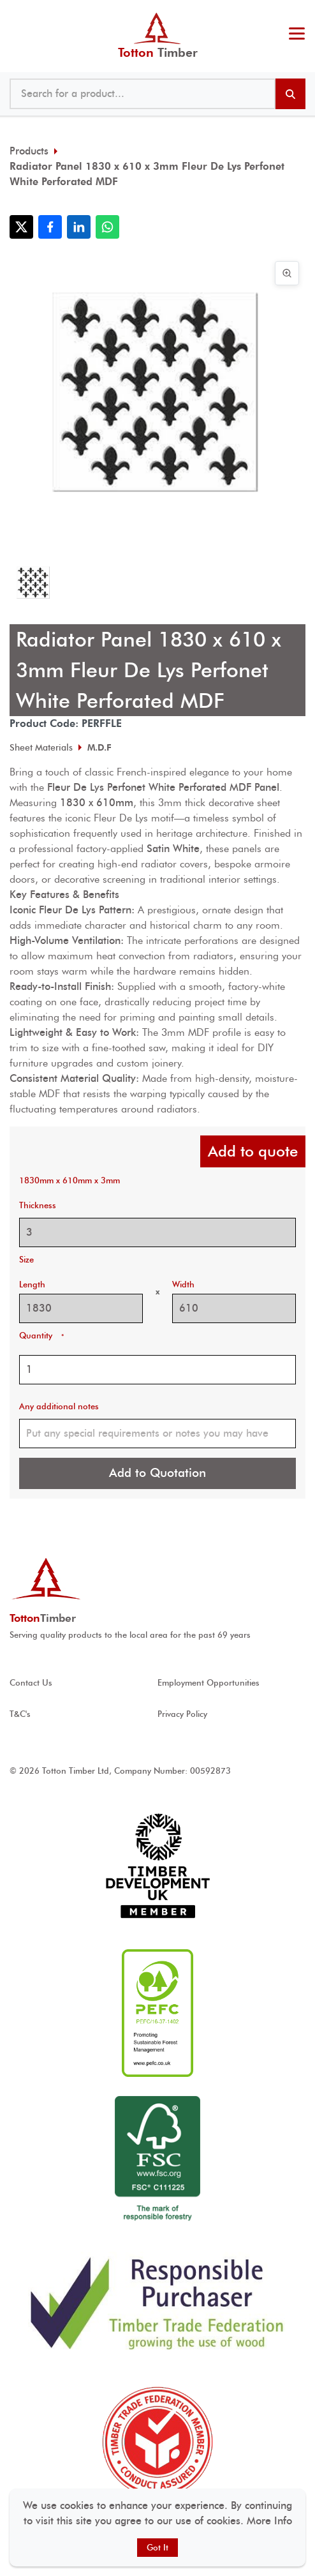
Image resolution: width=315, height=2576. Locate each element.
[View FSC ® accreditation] (157, 2160)
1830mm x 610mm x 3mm (69, 1180)
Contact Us (31, 1683)
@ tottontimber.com (301, 13)
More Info (269, 2521)
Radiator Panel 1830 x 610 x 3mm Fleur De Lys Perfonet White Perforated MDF (147, 174)
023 (294, 13)
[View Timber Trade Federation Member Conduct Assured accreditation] (157, 2442)
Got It (157, 2547)
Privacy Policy (182, 1714)
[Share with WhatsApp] (107, 227)
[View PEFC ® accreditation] (157, 2013)
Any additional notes (59, 1406)
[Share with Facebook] (50, 227)
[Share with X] (21, 227)
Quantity (41, 1335)
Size (26, 1259)
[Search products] (290, 94)
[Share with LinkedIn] (79, 227)
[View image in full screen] (287, 273)
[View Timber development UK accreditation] (157, 1866)
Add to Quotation (157, 1472)
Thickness (37, 1205)
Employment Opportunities (209, 1683)
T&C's (20, 1714)
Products (29, 151)
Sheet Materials (41, 747)
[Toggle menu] (297, 35)
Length (32, 1284)
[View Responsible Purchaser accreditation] (157, 2302)
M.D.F (99, 747)
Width (183, 1284)
